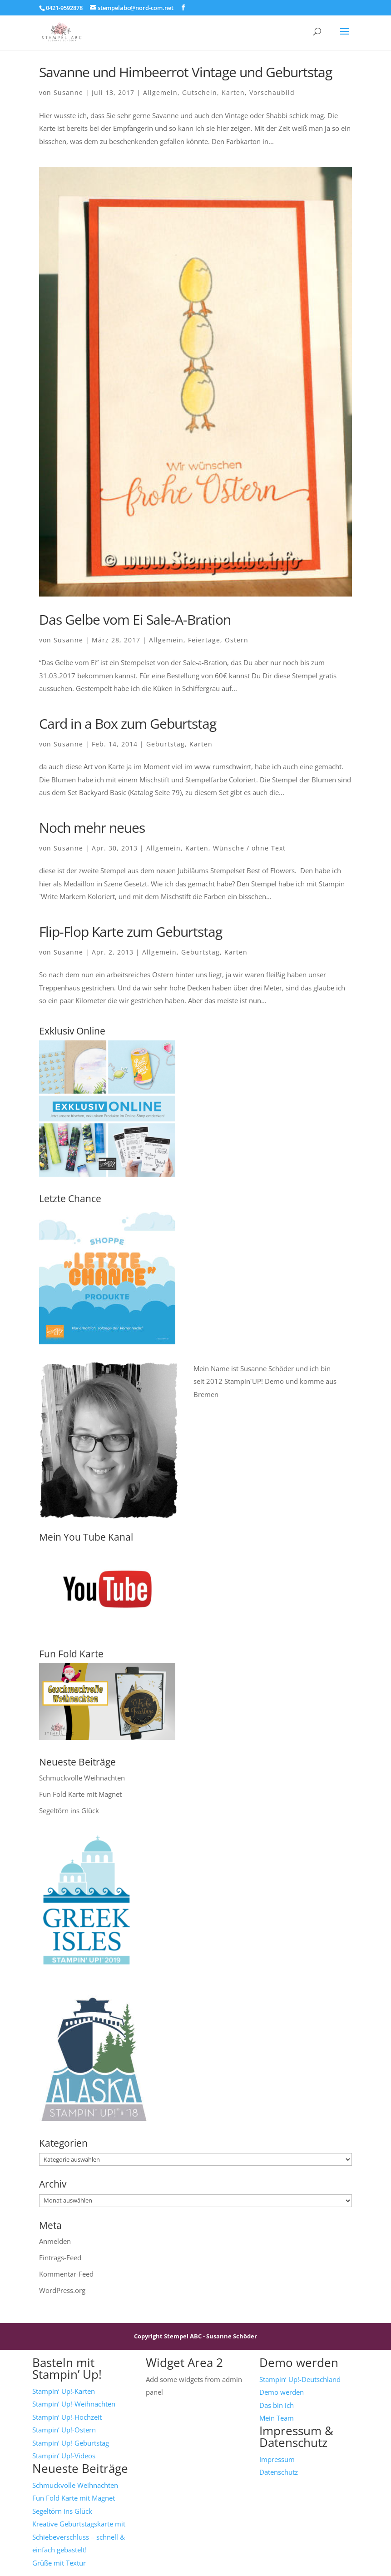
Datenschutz (278, 2472)
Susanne (68, 92)
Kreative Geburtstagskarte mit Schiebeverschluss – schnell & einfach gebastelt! (78, 2536)
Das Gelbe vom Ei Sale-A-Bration (135, 619)
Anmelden (55, 2241)
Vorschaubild (272, 92)
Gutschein (199, 92)
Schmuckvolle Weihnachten (82, 1777)
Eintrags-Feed (60, 2257)
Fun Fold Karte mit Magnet (80, 1794)
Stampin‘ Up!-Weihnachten (73, 2403)
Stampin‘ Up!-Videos (63, 2455)
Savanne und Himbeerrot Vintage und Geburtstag (185, 72)
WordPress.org (62, 2290)
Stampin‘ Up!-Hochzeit (67, 2417)
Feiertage (204, 640)
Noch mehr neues (92, 827)
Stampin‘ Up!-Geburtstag (70, 2442)
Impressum (277, 2459)
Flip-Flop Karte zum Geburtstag (130, 931)
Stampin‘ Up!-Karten (63, 2391)
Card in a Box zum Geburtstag (127, 723)
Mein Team (276, 2417)
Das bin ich (276, 2405)
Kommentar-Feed (66, 2273)
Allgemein (160, 92)
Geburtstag (165, 744)
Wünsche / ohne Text (249, 848)
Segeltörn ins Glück (69, 1810)
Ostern (236, 640)
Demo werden (281, 2392)
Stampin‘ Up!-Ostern (64, 2429)
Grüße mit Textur (59, 2562)
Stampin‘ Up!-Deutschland (300, 2379)
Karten (233, 92)
